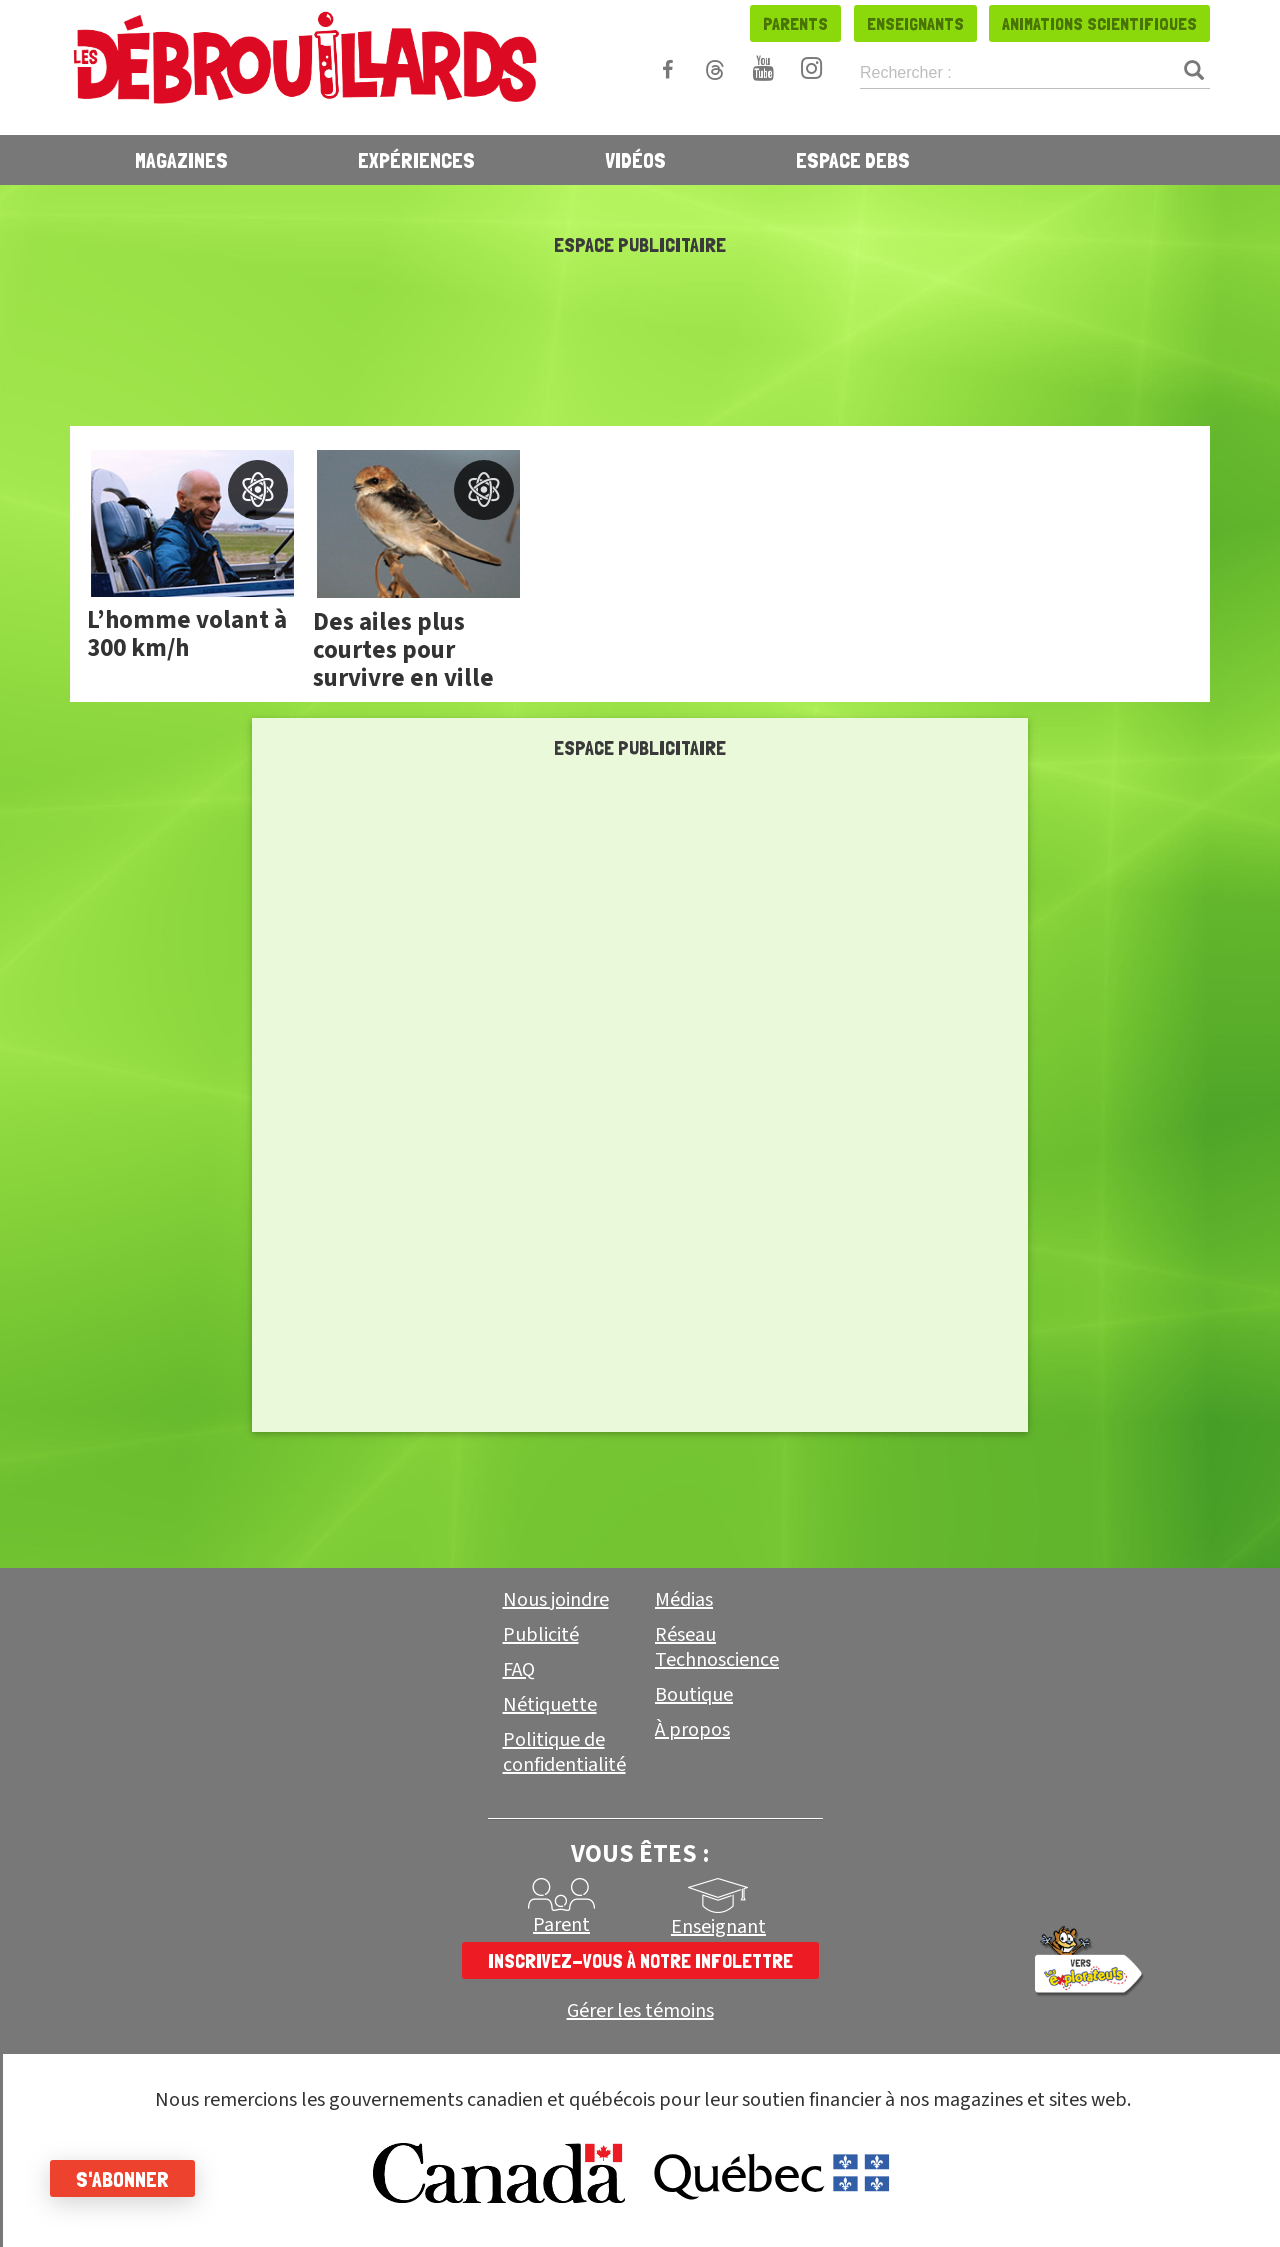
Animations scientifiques (1099, 23)
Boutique (694, 1695)
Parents (795, 23)
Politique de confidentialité (564, 1752)
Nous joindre (556, 1600)
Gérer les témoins (640, 2011)
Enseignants (915, 23)
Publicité (541, 1635)
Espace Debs (853, 160)
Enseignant (718, 1927)
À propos (692, 1730)
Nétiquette (550, 1705)
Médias (684, 1600)
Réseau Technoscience (717, 1647)
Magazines (181, 160)
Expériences (416, 160)
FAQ (519, 1670)
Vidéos (635, 160)
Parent (561, 1925)
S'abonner (122, 2179)
